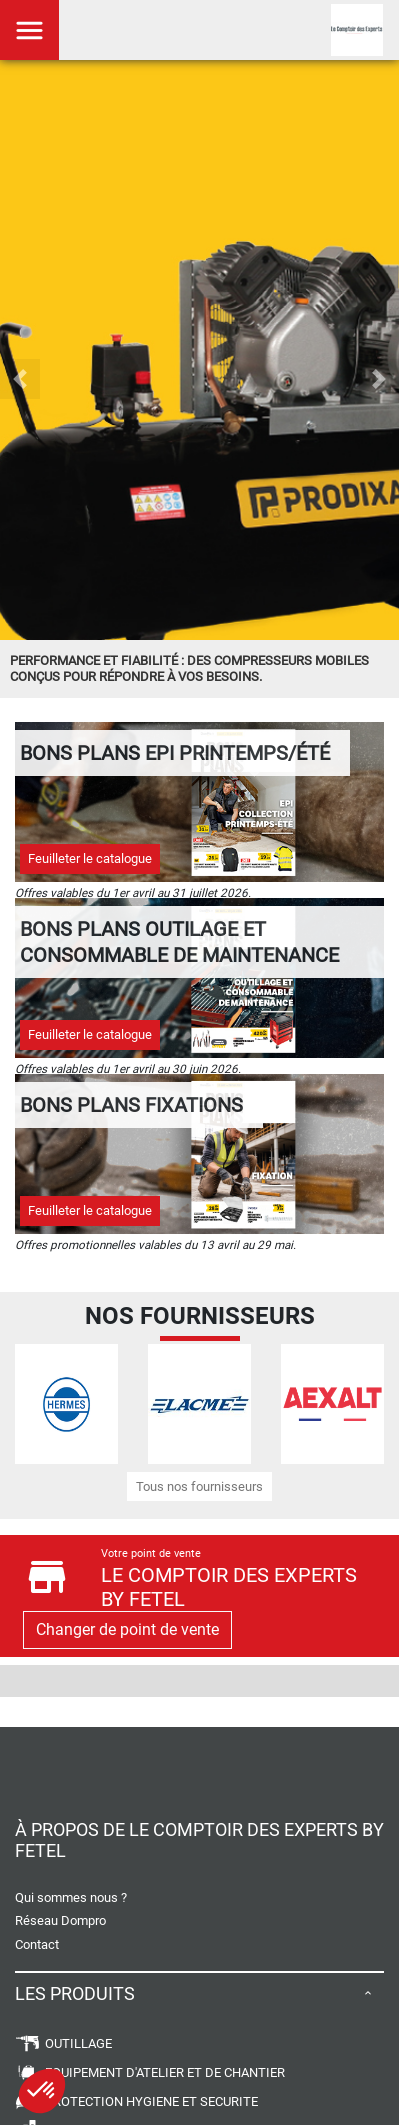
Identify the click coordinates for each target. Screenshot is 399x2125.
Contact (37, 1944)
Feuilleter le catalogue (90, 858)
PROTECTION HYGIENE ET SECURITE (136, 2101)
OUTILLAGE (63, 2043)
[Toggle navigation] (29, 30)
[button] (20, 379)
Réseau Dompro (60, 1920)
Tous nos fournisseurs (199, 1486)
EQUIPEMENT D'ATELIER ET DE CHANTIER (150, 2072)
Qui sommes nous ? (71, 1897)
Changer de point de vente (127, 1629)
